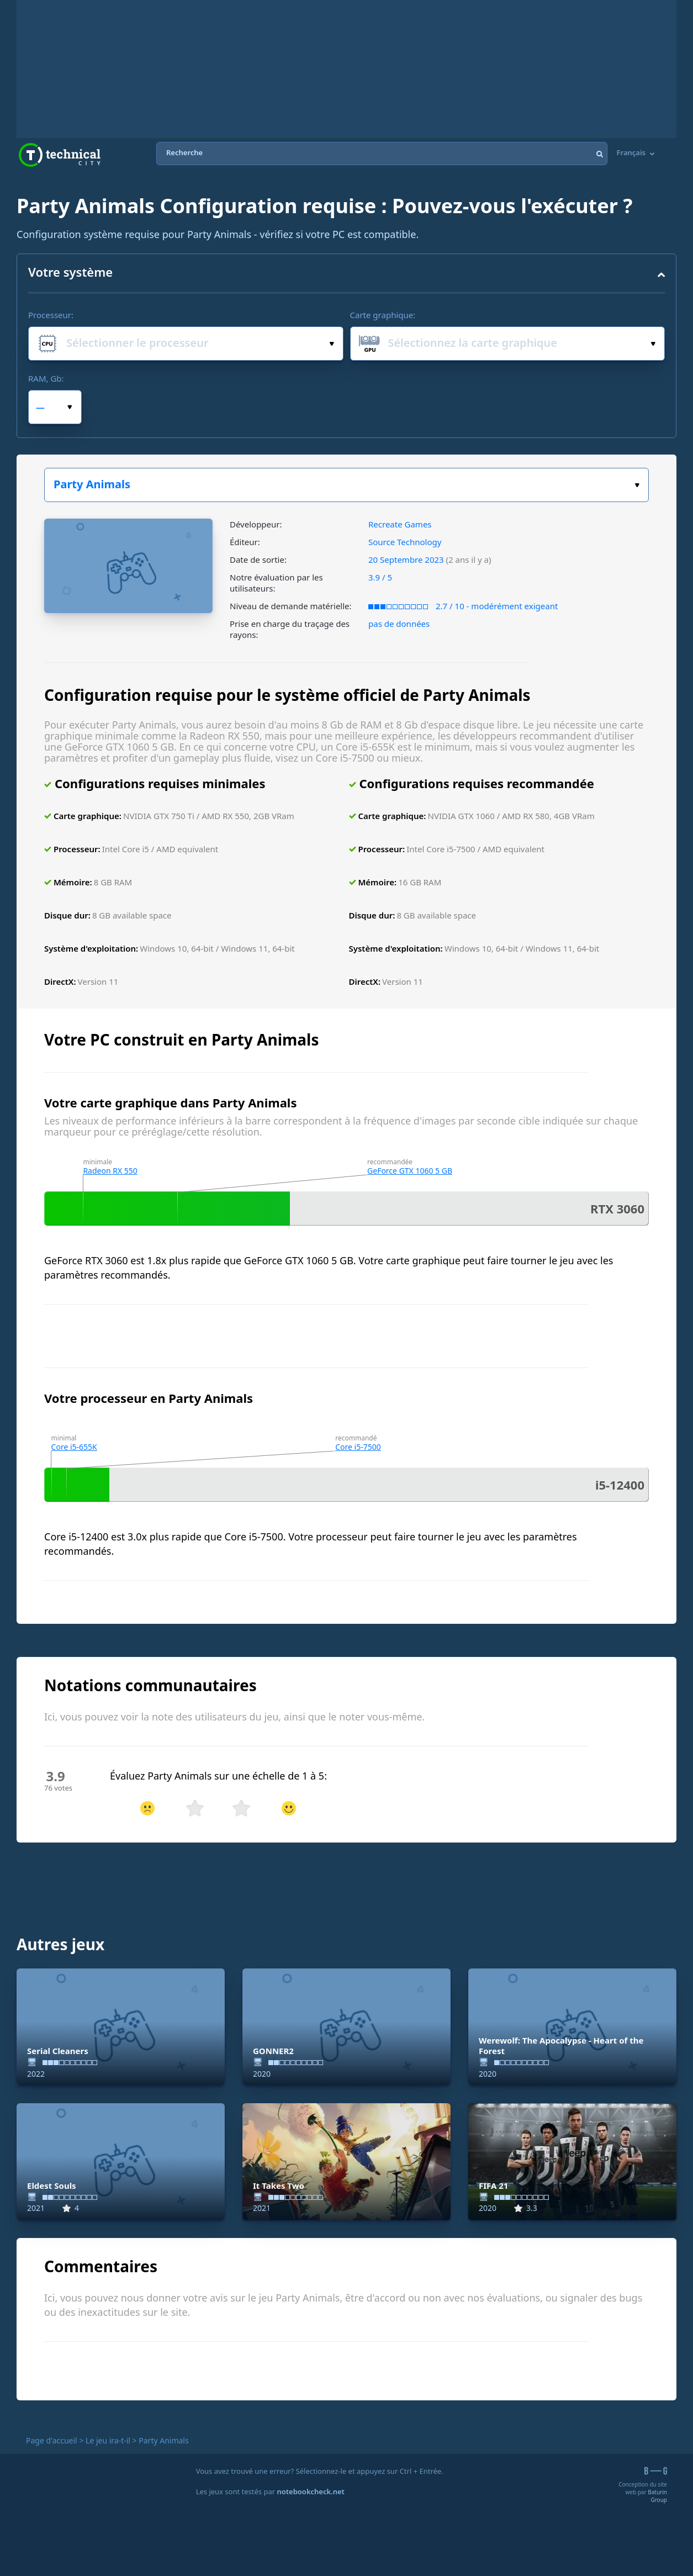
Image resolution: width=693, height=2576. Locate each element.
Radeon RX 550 (110, 1170)
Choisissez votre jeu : (636, 485)
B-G (655, 2471)
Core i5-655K (74, 1447)
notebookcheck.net (311, 2491)
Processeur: (50, 314)
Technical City (59, 155)
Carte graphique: (383, 314)
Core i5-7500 (358, 1447)
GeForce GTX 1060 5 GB (409, 1170)
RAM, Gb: (46, 378)
